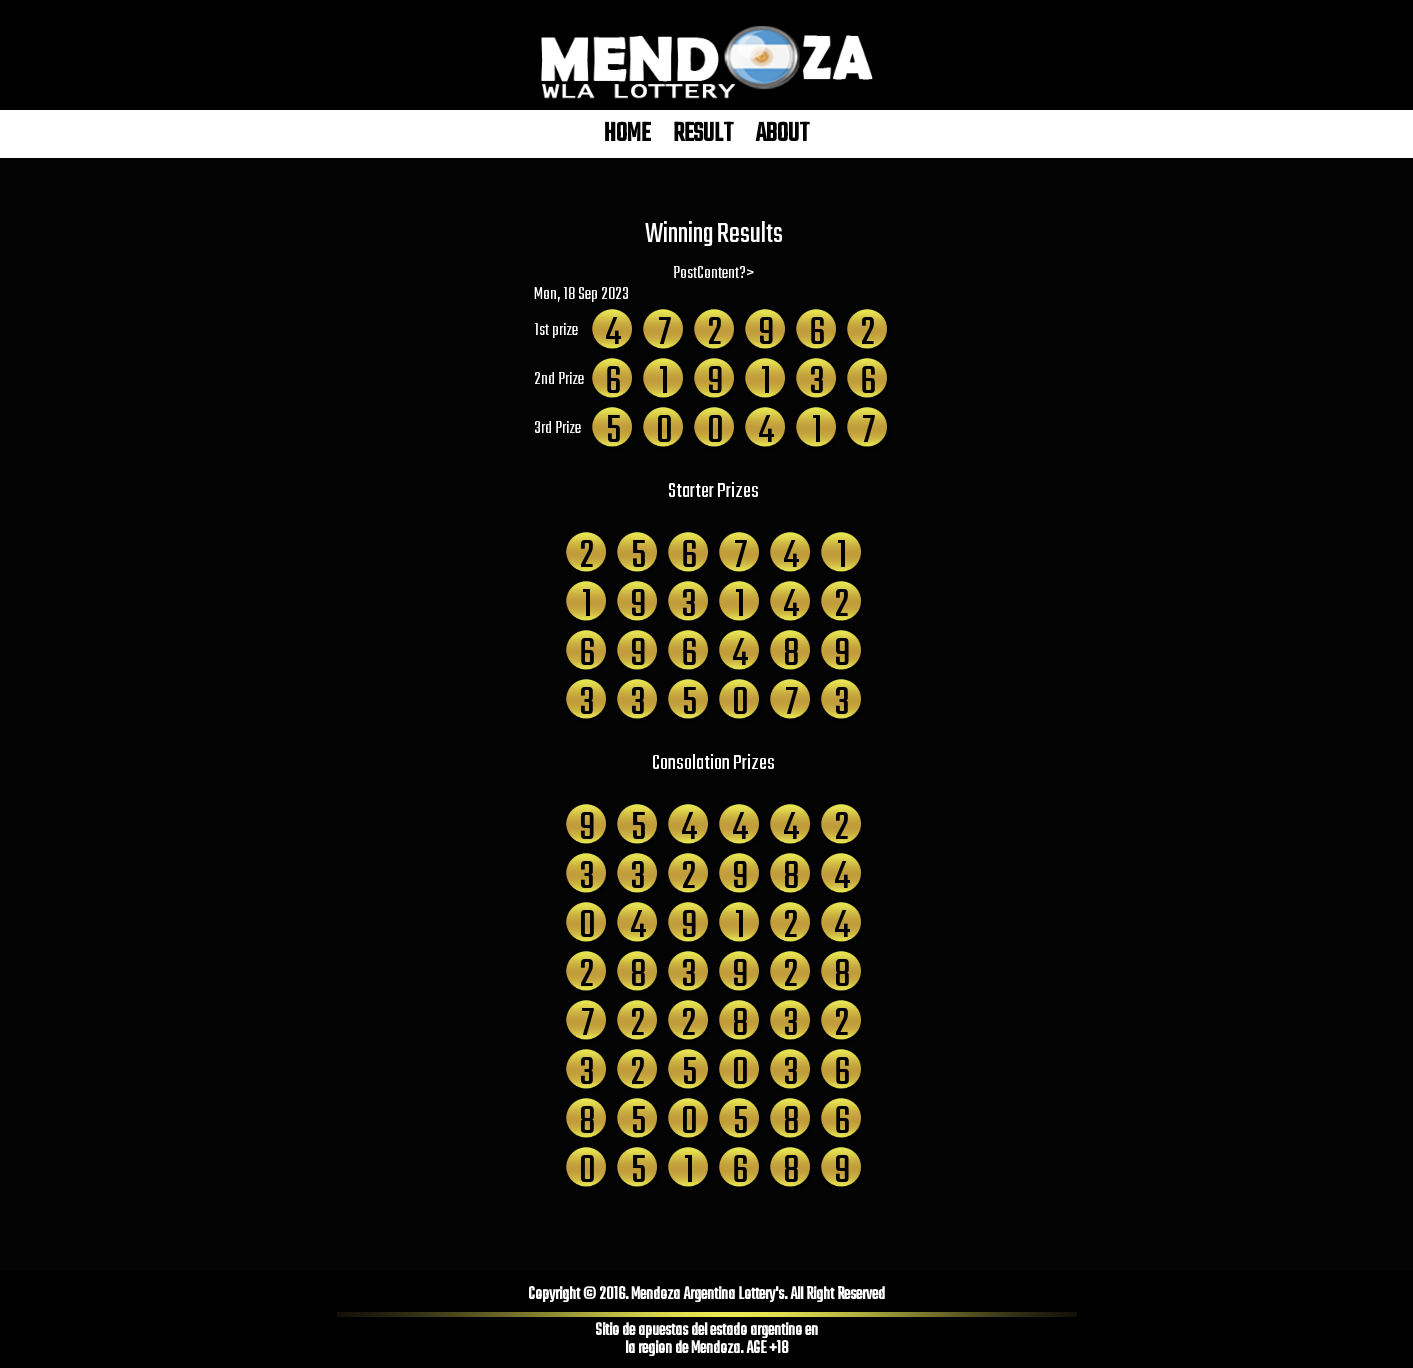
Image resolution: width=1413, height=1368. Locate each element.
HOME (627, 134)
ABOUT (782, 134)
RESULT (703, 134)
